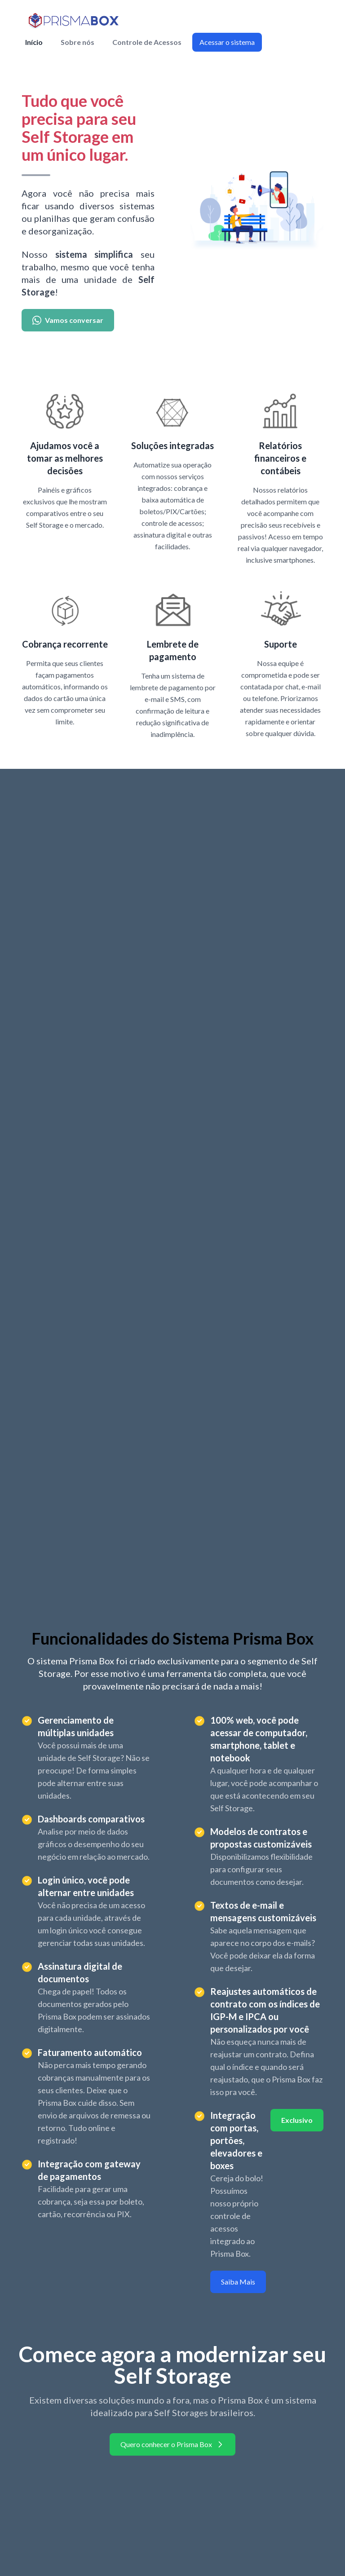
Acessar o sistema (227, 42)
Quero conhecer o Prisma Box (172, 2444)
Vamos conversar (67, 320)
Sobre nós (77, 42)
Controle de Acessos (146, 42)
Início (34, 42)
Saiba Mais (238, 2281)
